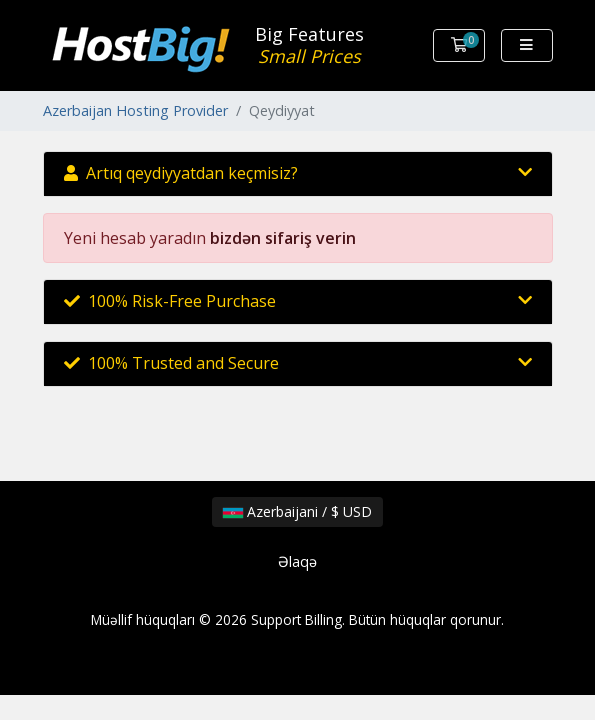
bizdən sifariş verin (283, 238)
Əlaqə (297, 561)
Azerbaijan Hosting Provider (135, 110)
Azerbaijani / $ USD (297, 511)
